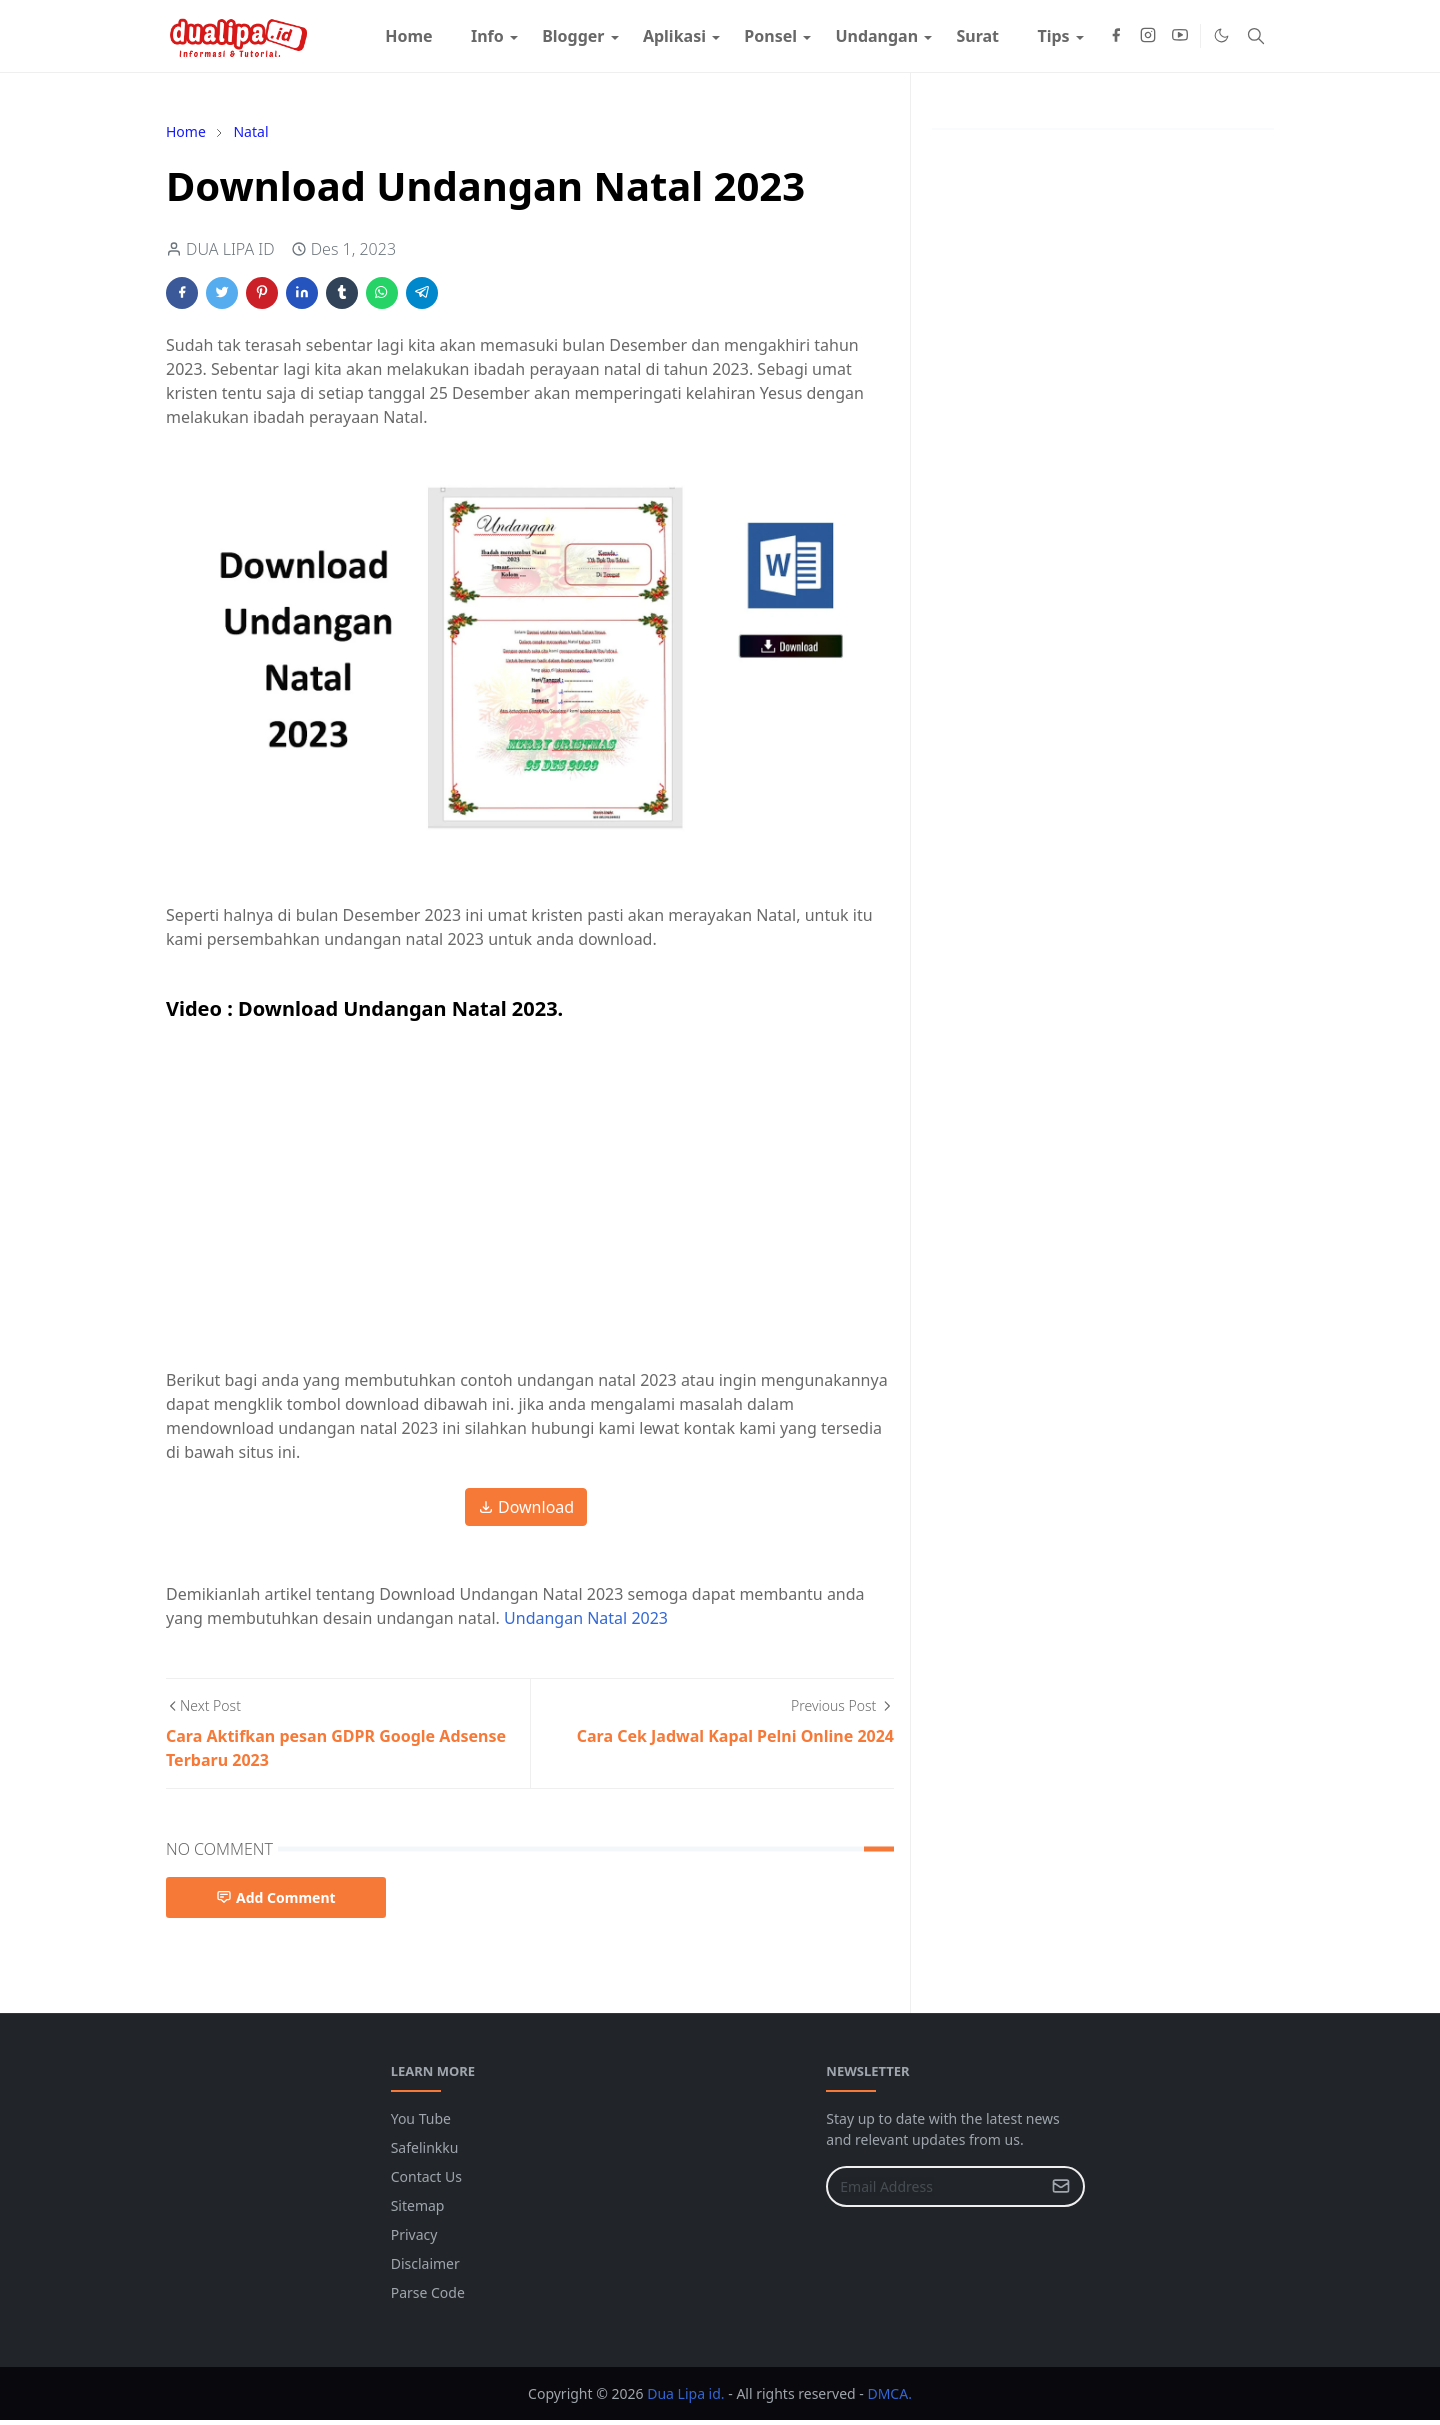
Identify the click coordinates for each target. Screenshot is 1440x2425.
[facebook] (1116, 36)
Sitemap (418, 2205)
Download (526, 1507)
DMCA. (889, 2393)
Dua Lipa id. (686, 2393)
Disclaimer (425, 2263)
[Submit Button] (1061, 2186)
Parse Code (428, 2292)
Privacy (414, 2234)
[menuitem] (409, 36)
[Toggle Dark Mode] (1221, 35)
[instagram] (1148, 36)
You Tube (421, 2118)
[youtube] (1180, 36)
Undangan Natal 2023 (586, 1618)
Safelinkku (425, 2147)
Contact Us (426, 2176)
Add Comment (276, 1897)
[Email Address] (934, 2186)
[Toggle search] (1256, 36)
